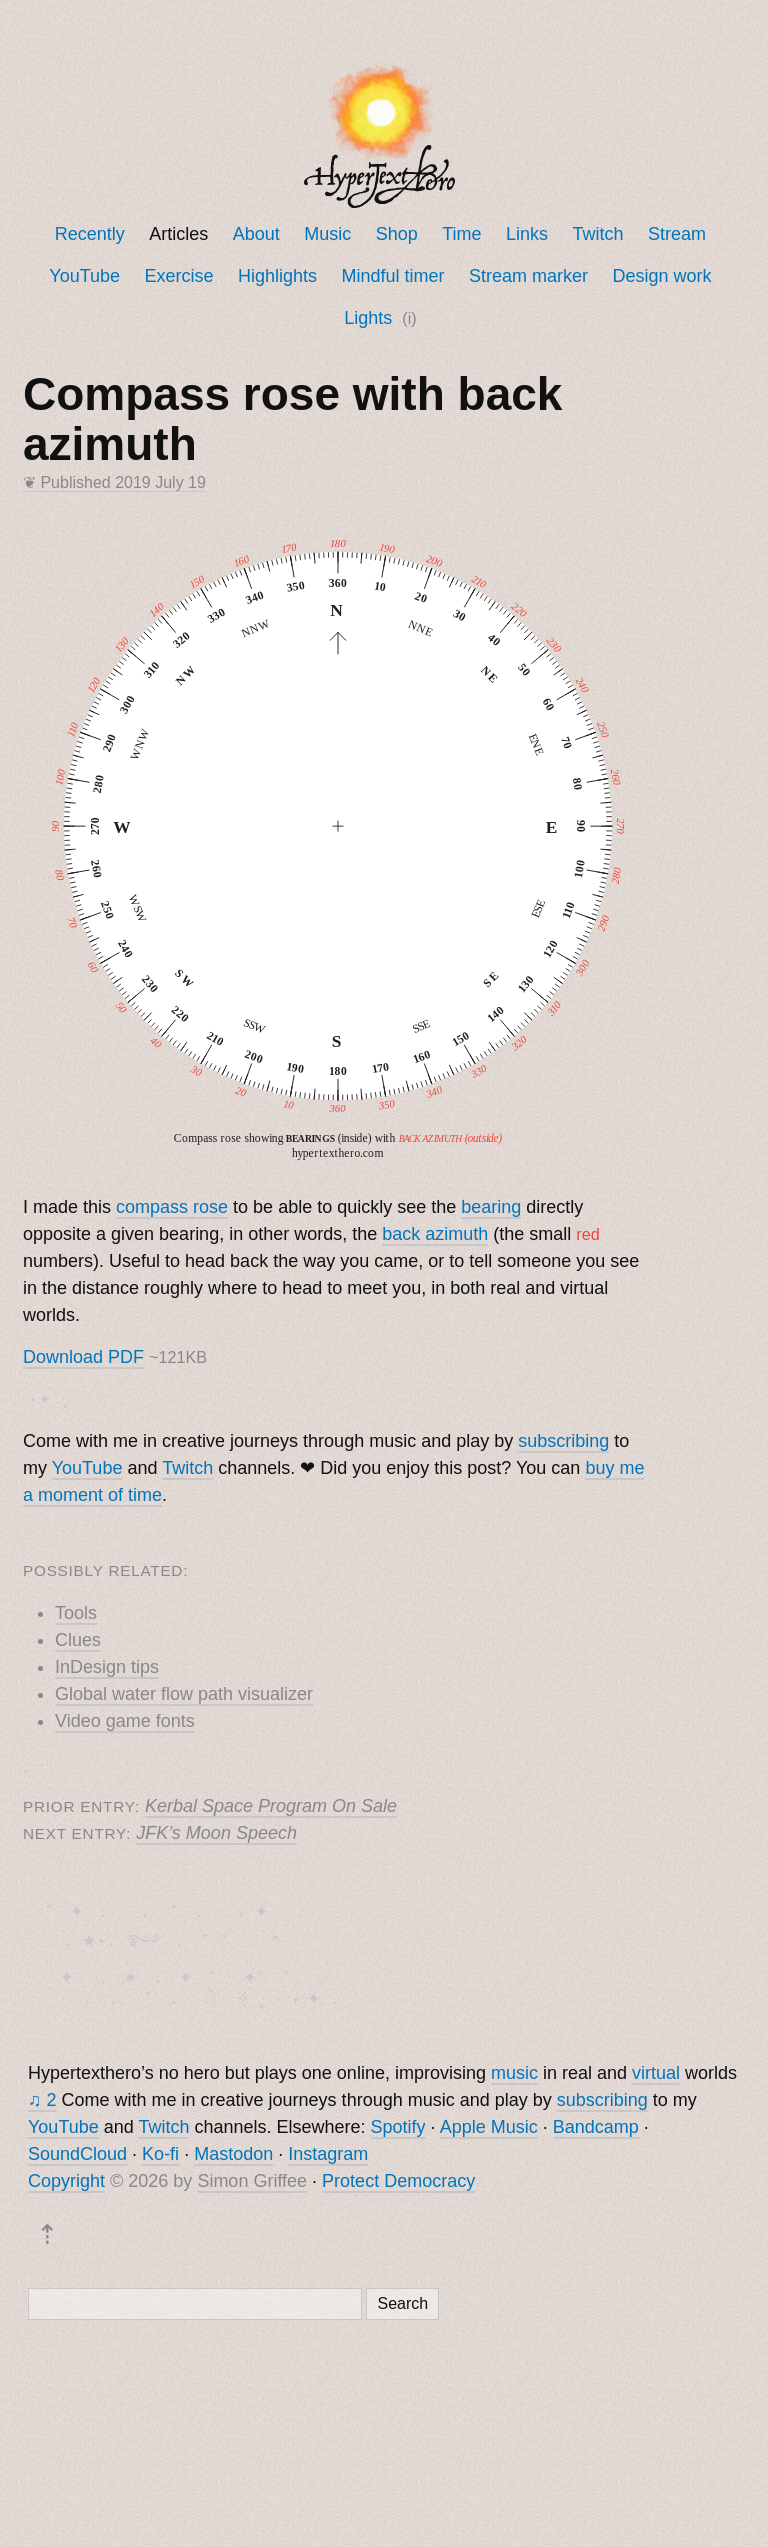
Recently (90, 234)
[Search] (195, 2308)
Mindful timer (393, 276)
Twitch (598, 234)
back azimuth (435, 1234)
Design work (661, 276)
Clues (78, 1640)
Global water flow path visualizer (184, 1694)
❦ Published (114, 482)
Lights (368, 318)
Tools (76, 1613)
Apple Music (489, 2131)
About (256, 234)
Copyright (66, 2185)
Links (527, 234)
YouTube (84, 276)
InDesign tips (107, 1667)
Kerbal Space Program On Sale (271, 1806)
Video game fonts (125, 1721)
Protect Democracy (398, 2185)
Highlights (277, 276)
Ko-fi (160, 2158)
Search (402, 2307)
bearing (491, 1207)
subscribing (563, 1441)
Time (461, 234)
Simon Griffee (252, 2185)
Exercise (179, 276)
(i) (409, 318)
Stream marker (528, 276)
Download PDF (83, 1357)
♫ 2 (42, 2104)
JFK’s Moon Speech (216, 1833)
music (514, 2077)
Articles (178, 234)
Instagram (328, 2158)
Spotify (398, 2131)
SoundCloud (77, 2158)
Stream (677, 234)
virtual (656, 2077)
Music (327, 234)
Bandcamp (596, 2131)
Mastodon (233, 2158)
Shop (397, 234)
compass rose (172, 1207)
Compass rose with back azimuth (292, 419)
